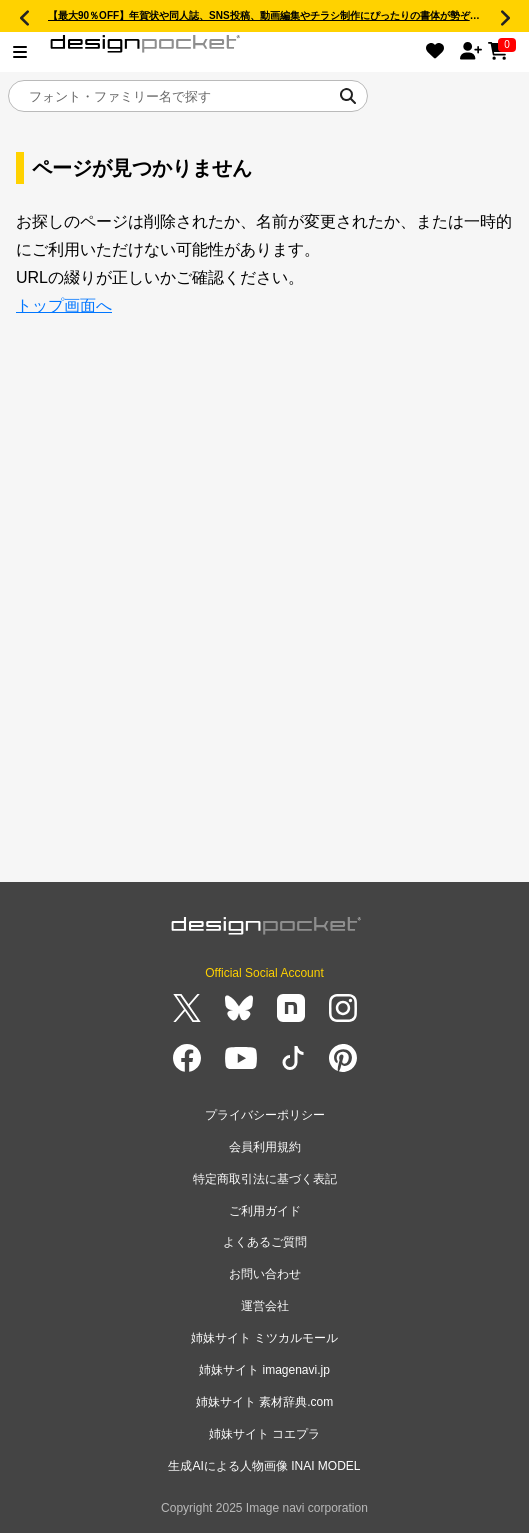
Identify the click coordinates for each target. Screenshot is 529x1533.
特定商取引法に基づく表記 (265, 1179)
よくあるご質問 (265, 1242)
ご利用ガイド (265, 1211)
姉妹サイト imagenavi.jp (264, 1370)
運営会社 (265, 1306)
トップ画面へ (64, 305)
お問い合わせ (265, 1274)
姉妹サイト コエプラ (264, 1434)
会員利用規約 (265, 1147)
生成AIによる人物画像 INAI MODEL (264, 1466)
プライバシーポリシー (265, 1115)
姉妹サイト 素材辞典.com (264, 1402)
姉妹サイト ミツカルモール (264, 1338)
